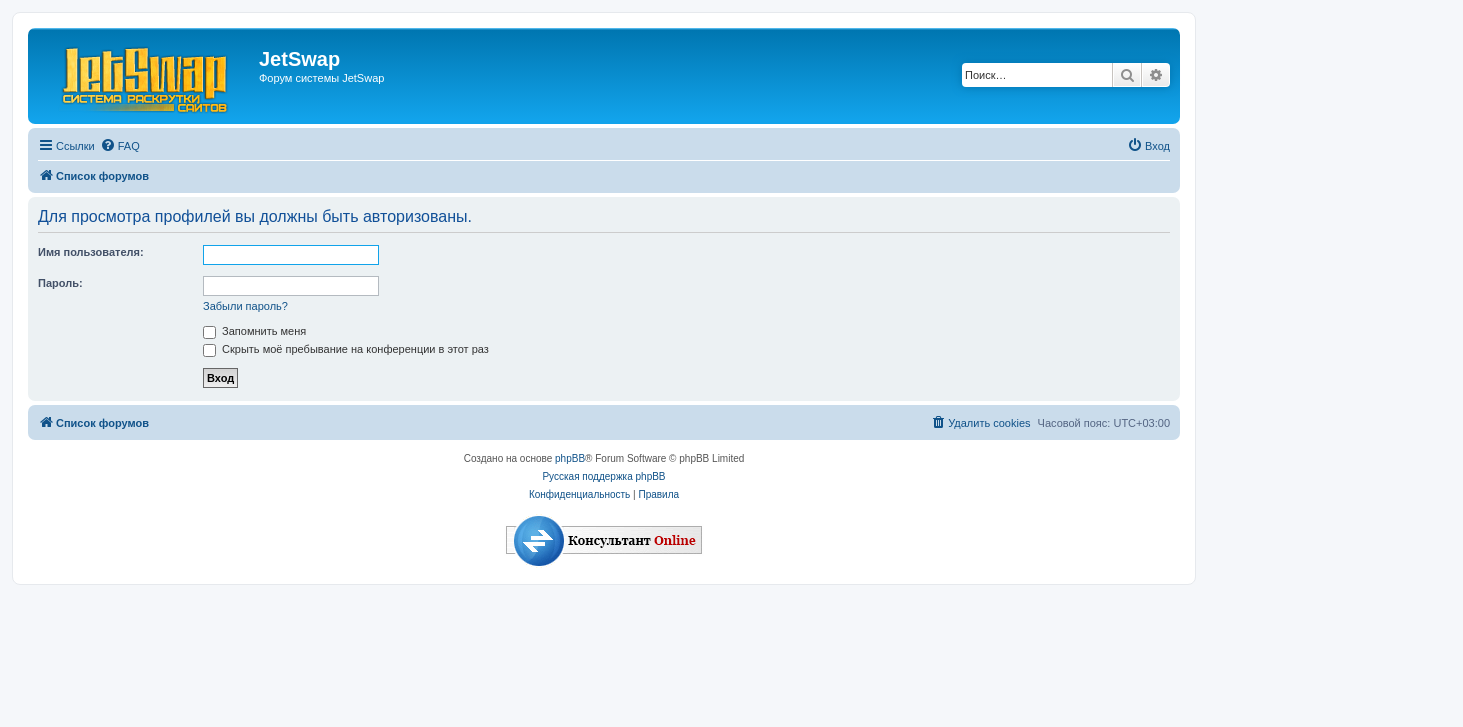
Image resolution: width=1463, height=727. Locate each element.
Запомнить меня (254, 331)
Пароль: (60, 283)
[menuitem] (120, 146)
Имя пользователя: (91, 252)
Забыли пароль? (245, 306)
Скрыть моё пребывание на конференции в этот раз (346, 349)
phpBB (570, 458)
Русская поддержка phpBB (603, 476)
